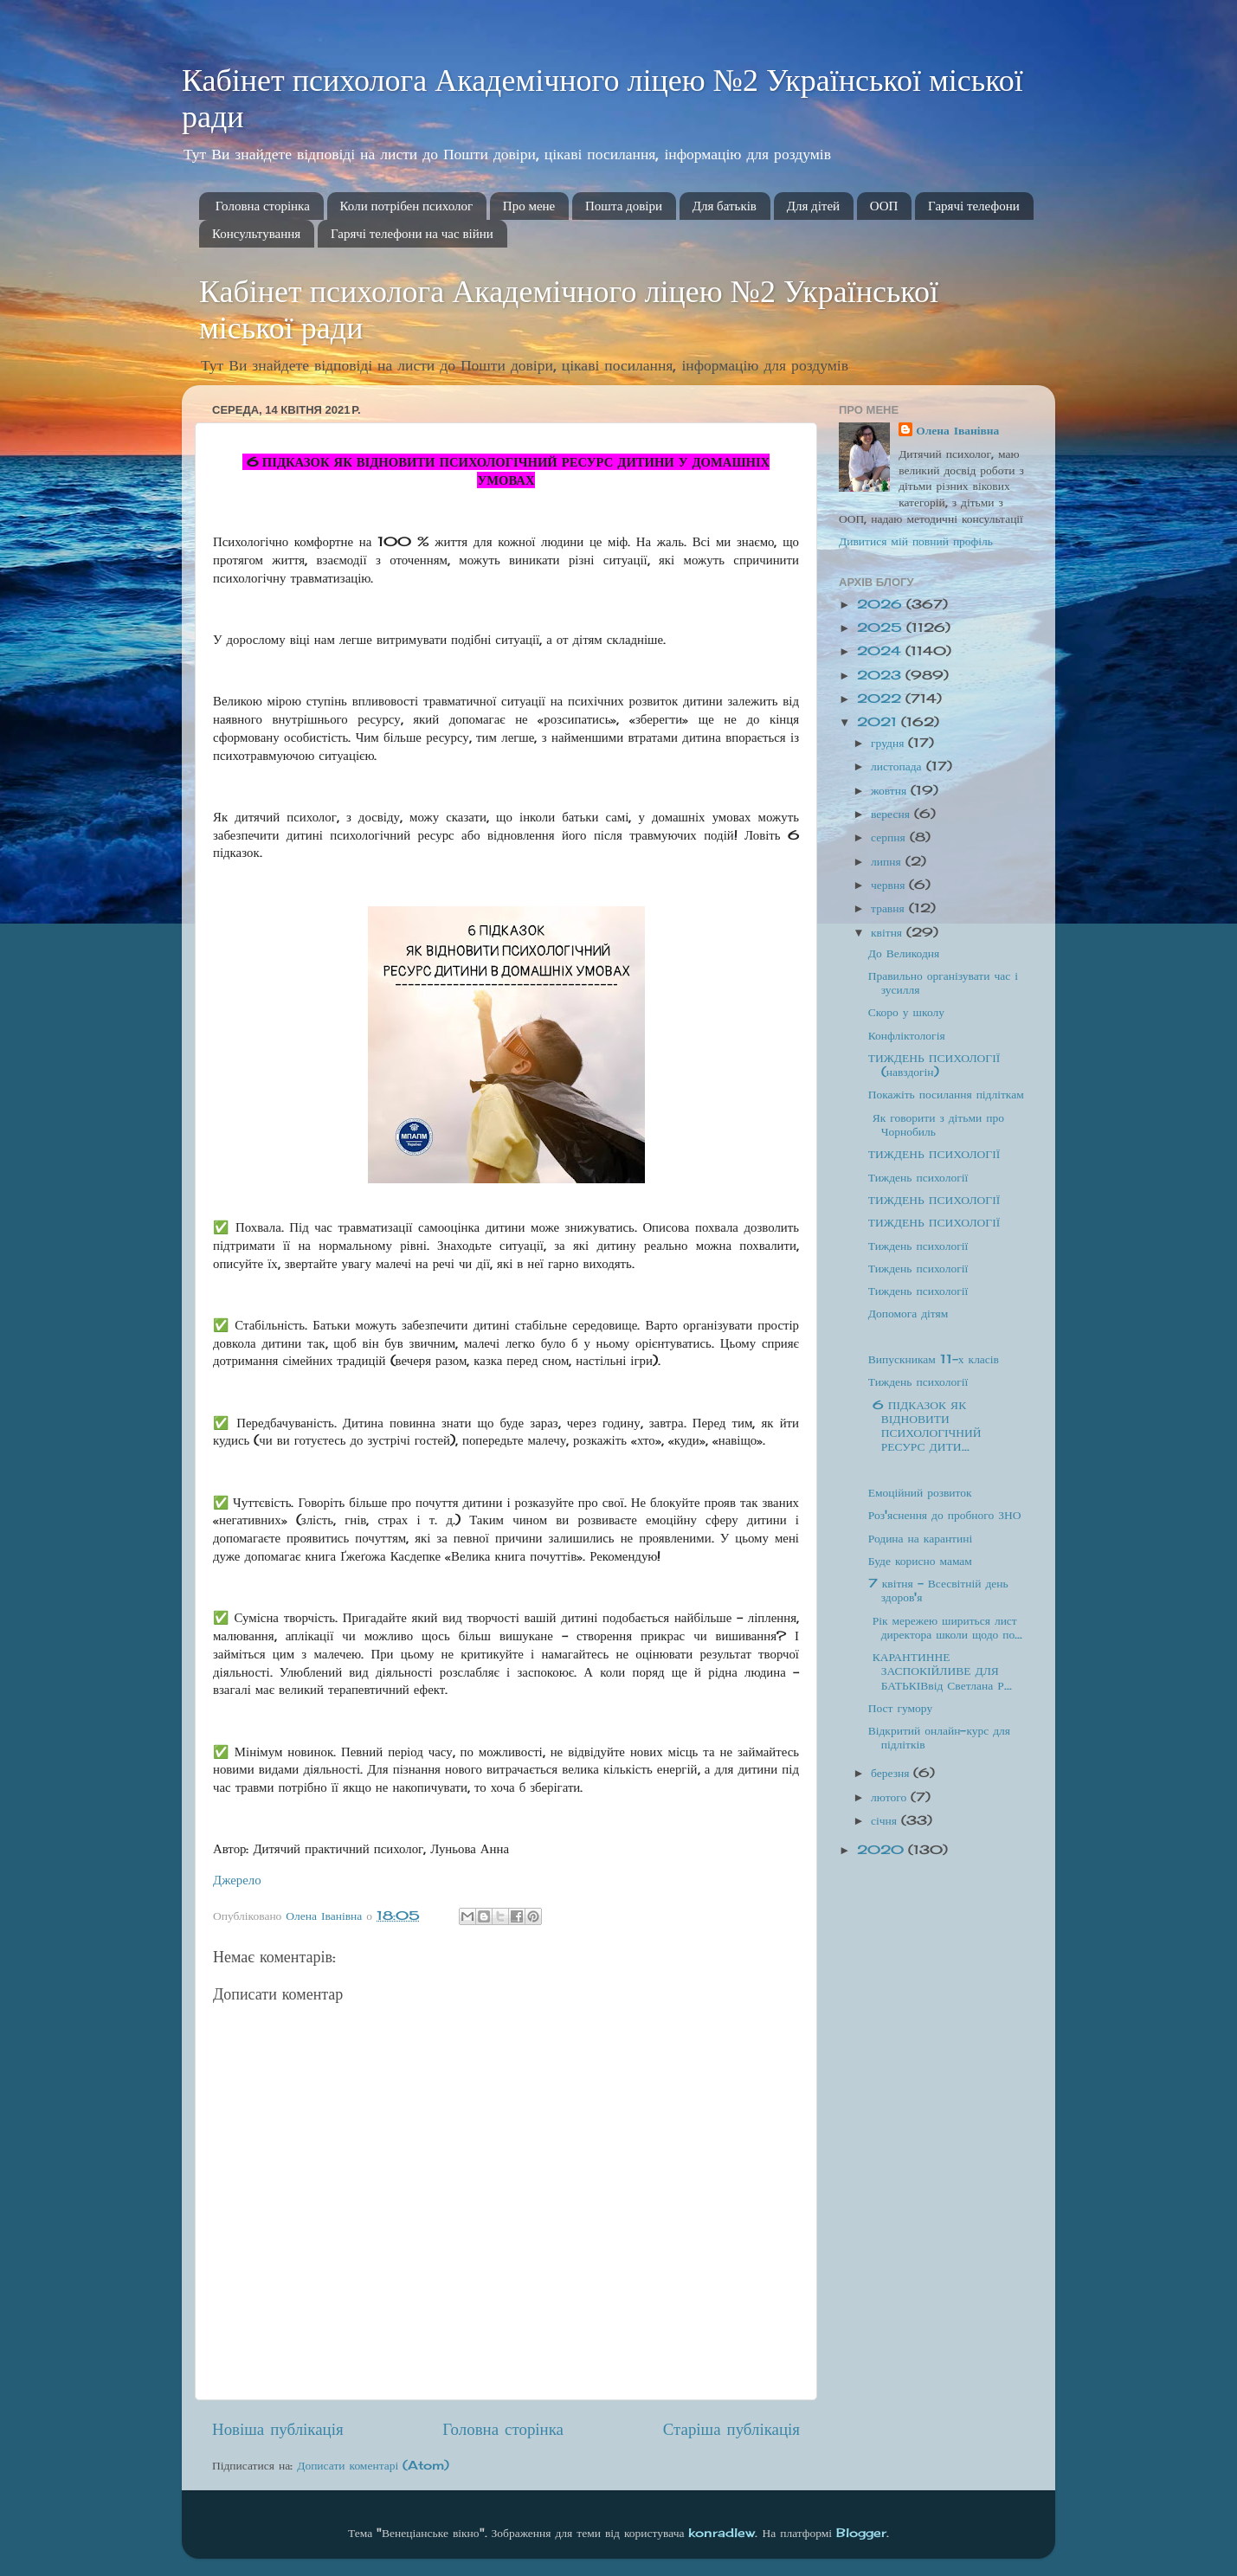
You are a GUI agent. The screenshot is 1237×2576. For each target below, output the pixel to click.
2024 (881, 651)
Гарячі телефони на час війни (412, 234)
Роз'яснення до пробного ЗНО (944, 1515)
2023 (881, 675)
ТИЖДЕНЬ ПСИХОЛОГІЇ (934, 1154)
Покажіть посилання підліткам (946, 1094)
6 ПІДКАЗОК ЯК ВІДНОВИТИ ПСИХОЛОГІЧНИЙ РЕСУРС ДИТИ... (925, 1426)
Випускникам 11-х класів (933, 1359)
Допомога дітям (908, 1313)
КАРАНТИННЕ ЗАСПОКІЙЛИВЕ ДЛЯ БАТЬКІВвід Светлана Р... (940, 1670)
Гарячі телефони (974, 206)
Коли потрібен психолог (407, 206)
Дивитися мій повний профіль (916, 541)
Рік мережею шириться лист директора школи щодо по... (945, 1627)
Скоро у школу (906, 1012)
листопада (898, 766)
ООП (884, 206)
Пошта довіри (623, 206)
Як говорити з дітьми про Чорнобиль (936, 1124)
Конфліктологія (906, 1035)
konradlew (721, 2533)
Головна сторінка (263, 206)
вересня (892, 814)
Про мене (529, 206)
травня (890, 908)
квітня (888, 932)
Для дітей (813, 206)
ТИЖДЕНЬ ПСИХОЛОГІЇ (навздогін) (934, 1065)
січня (886, 1820)
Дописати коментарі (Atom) (373, 2465)
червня (890, 885)
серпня (890, 837)
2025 (881, 627)
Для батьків (725, 206)
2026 (881, 604)
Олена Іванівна (957, 430)
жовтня (891, 790)
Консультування (256, 234)
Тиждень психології (918, 1177)
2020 (882, 1850)
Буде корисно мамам (920, 1561)
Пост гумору (900, 1708)
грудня (889, 743)
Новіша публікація (278, 2428)
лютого (891, 1797)
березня (892, 1773)
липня (888, 861)
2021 (879, 722)
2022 (881, 698)
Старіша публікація (731, 2428)
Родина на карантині (920, 1538)
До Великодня (903, 953)
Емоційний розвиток (920, 1492)
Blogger (861, 2533)
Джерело (237, 1879)
